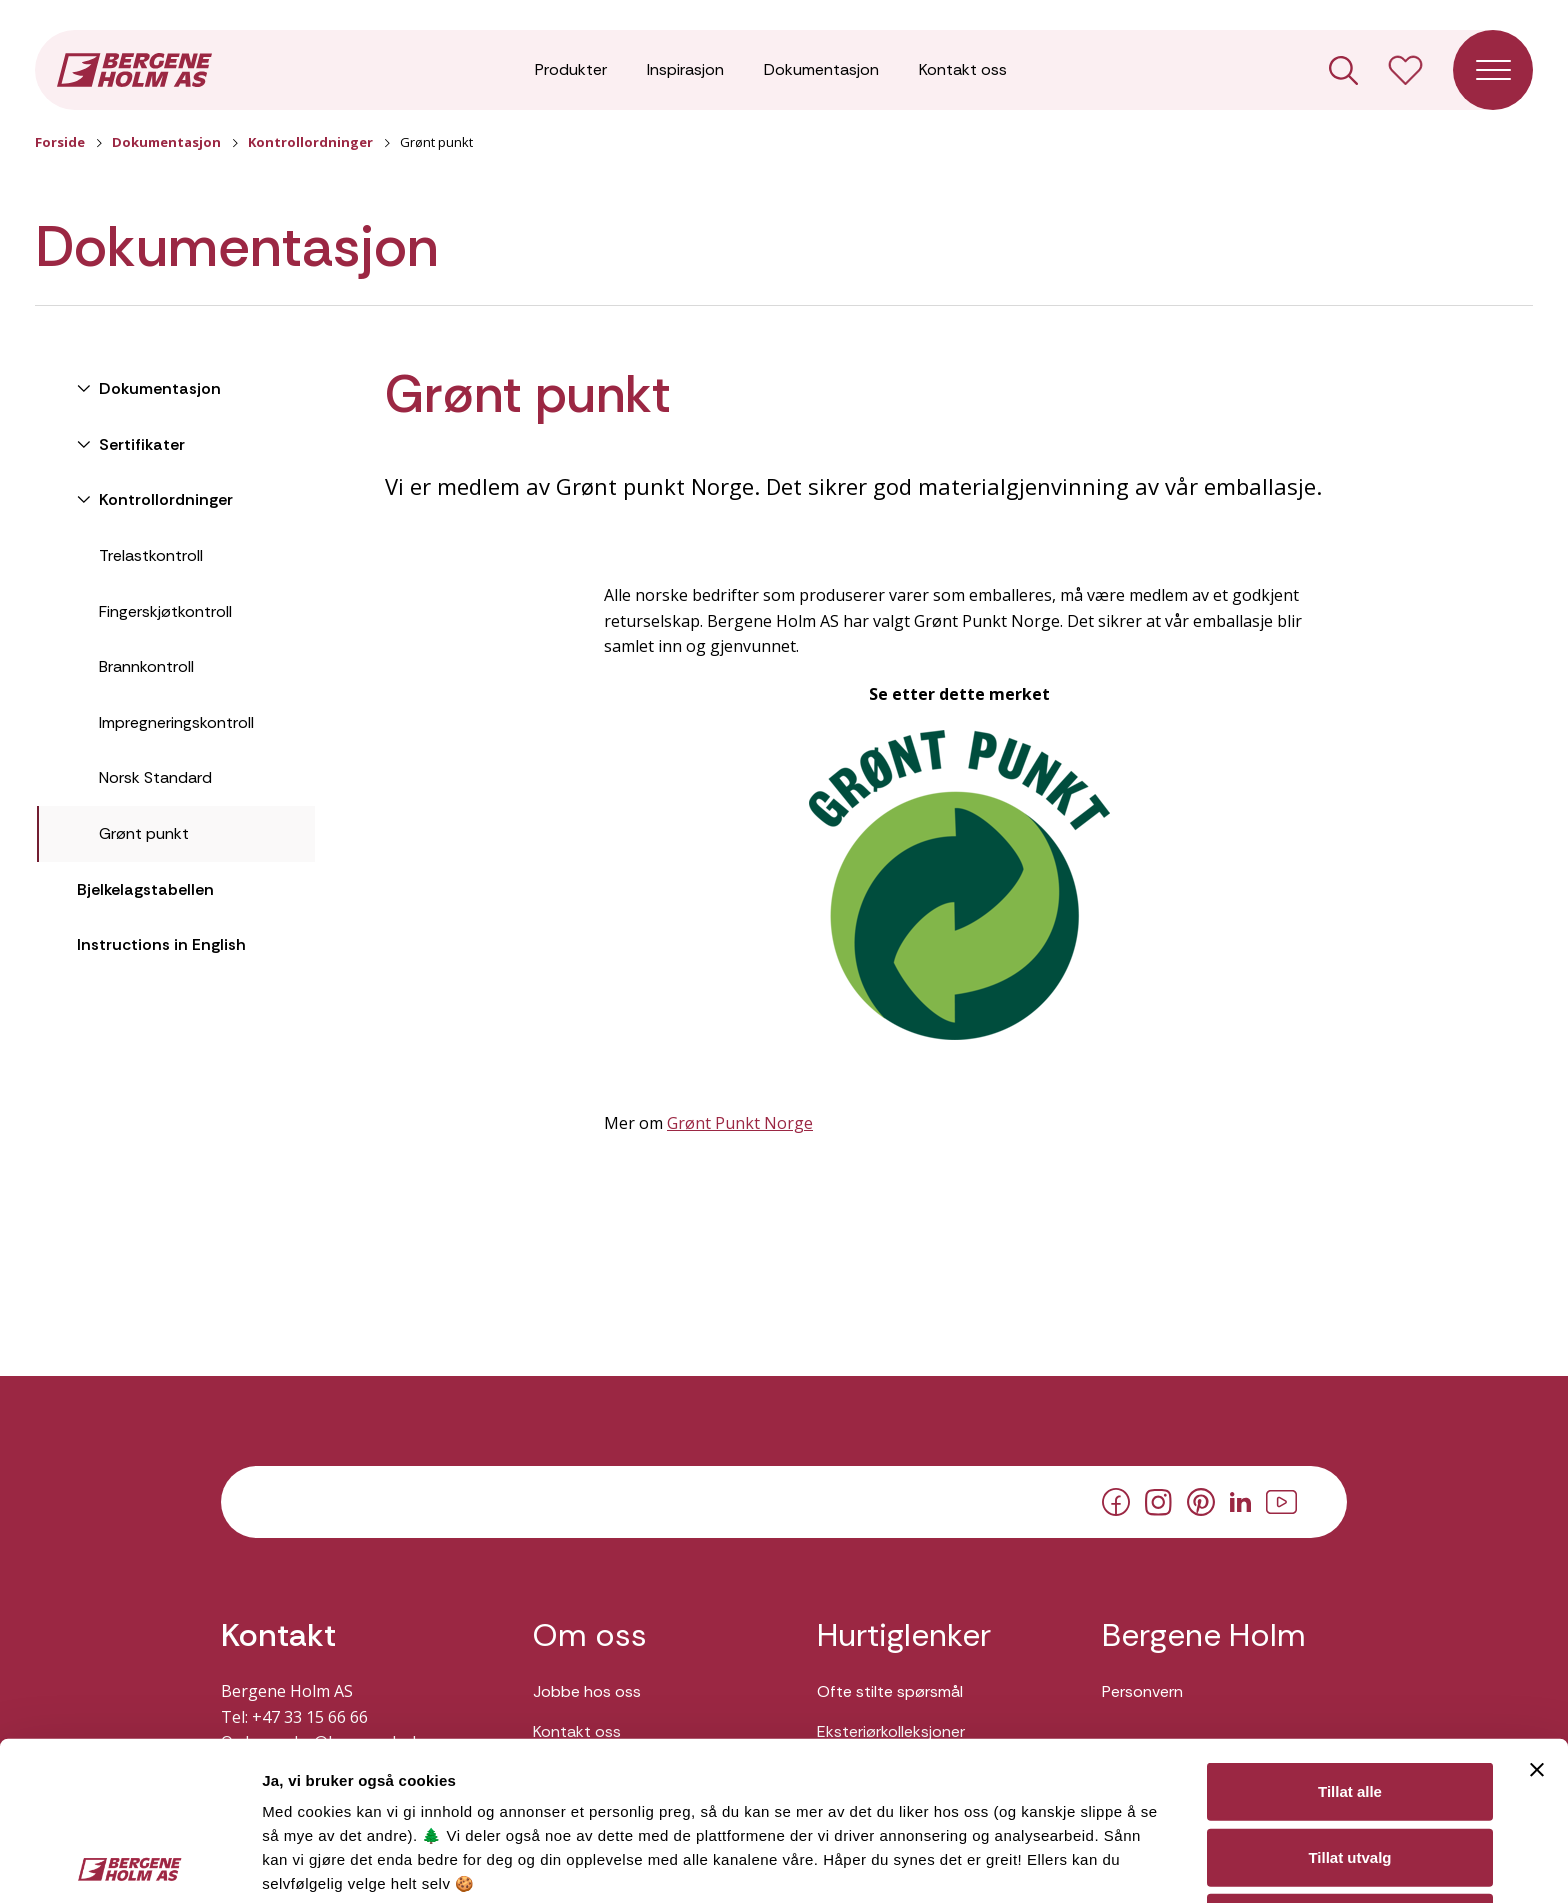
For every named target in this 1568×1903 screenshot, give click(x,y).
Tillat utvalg (1349, 1698)
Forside (60, 142)
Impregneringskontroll (176, 722)
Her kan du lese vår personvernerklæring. (420, 1773)
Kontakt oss (963, 69)
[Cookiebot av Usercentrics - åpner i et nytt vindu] (129, 1864)
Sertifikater (140, 444)
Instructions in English (161, 944)
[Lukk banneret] (1537, 1611)
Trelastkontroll (151, 555)
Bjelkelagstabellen (145, 889)
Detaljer (1063, 1863)
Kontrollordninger (310, 142)
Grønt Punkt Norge (740, 1123)
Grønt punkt (144, 833)
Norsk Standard (155, 777)
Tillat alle (1350, 1632)
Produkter (571, 69)
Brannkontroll (146, 666)
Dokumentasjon (821, 69)
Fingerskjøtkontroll (165, 611)
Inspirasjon (685, 69)
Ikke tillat (1350, 1763)
